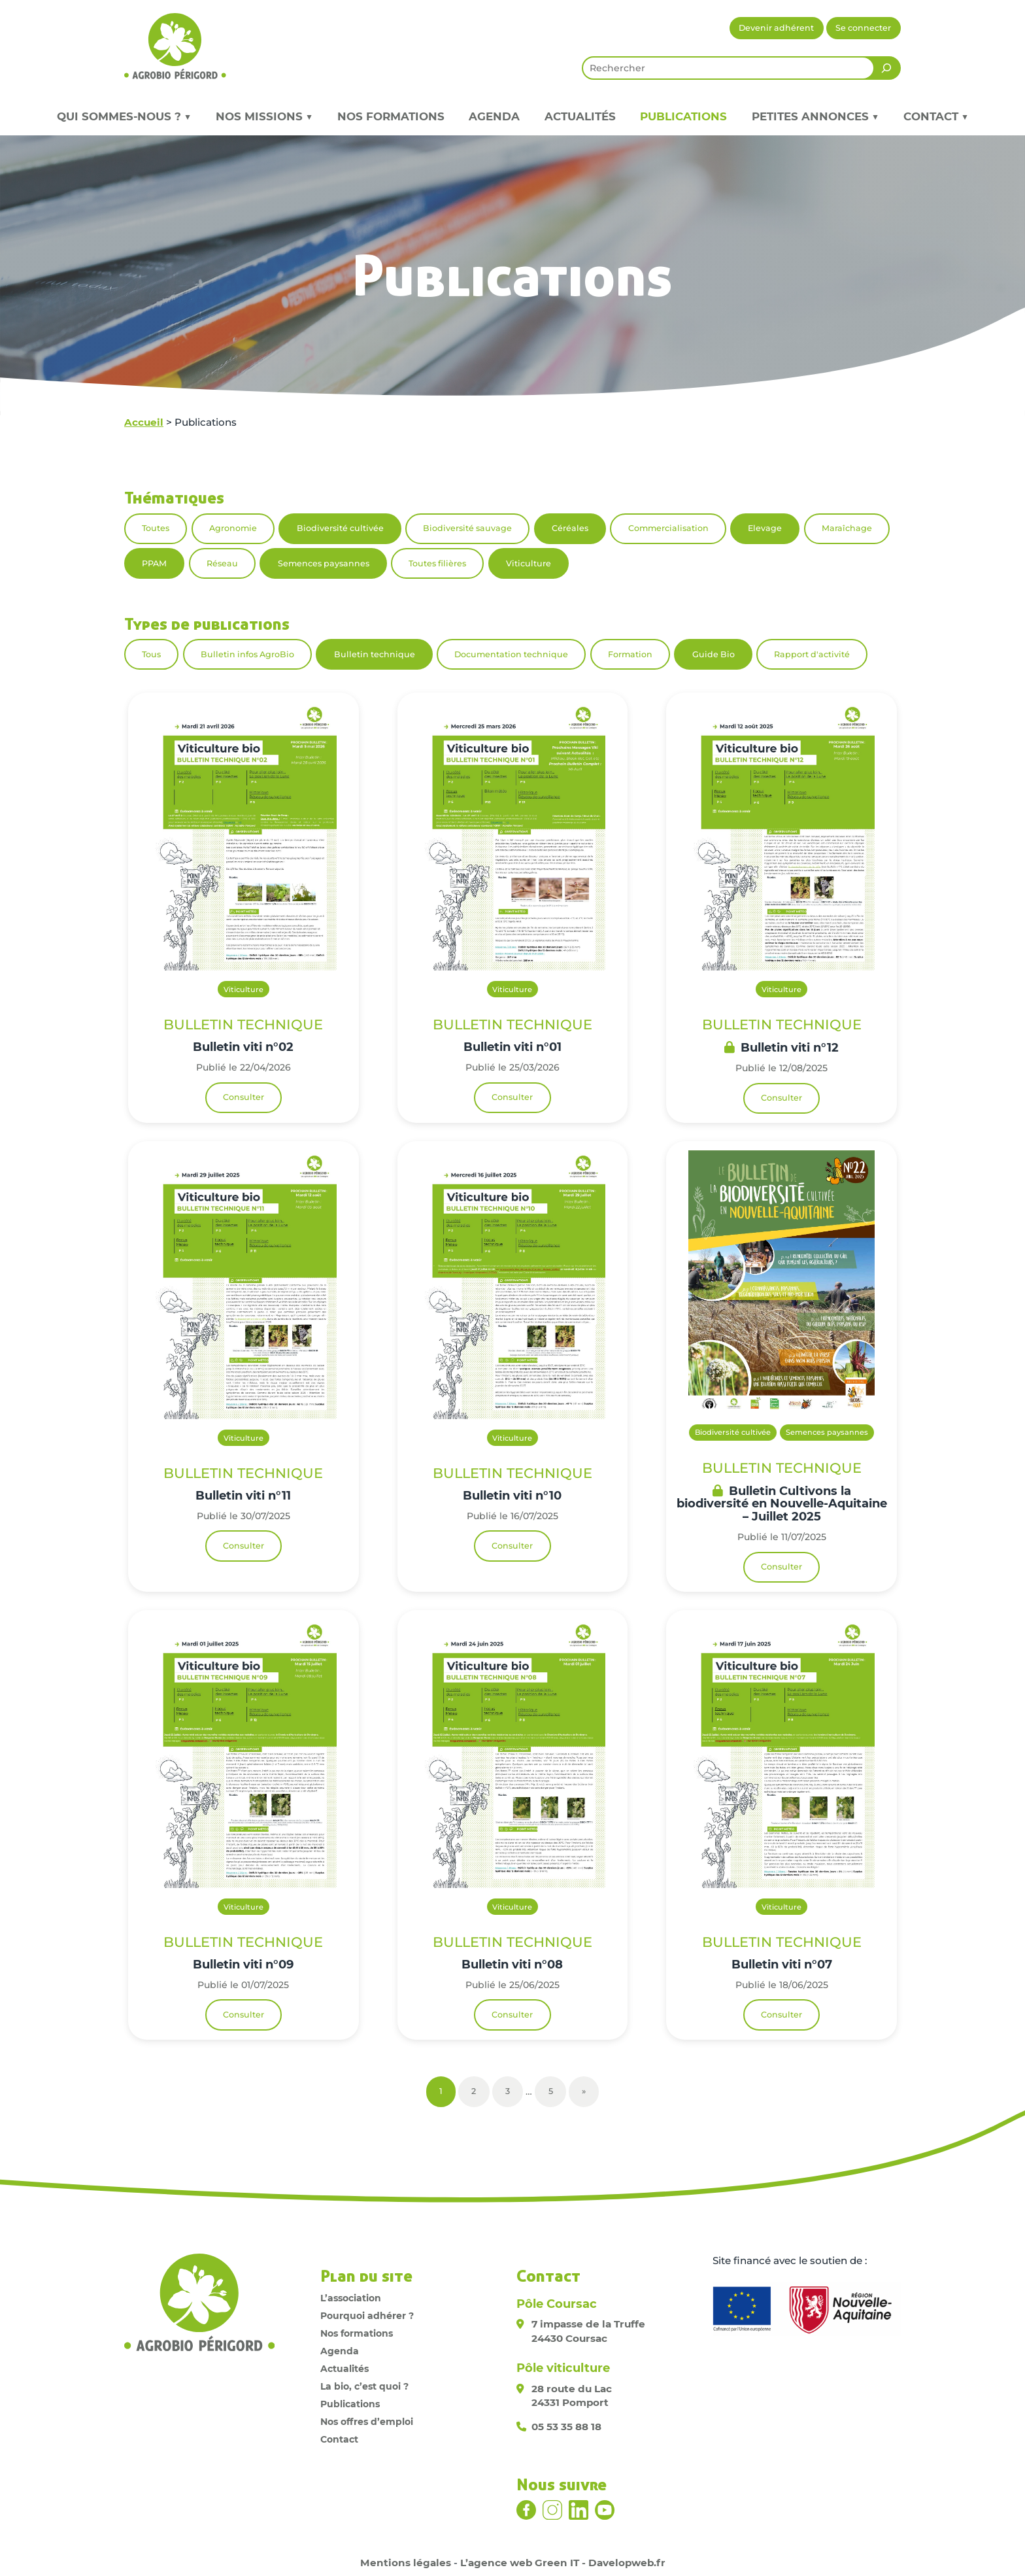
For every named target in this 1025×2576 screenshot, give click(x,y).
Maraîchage (847, 528)
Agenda (494, 116)
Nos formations (391, 116)
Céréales (570, 528)
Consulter (243, 1097)
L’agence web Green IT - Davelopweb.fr (562, 2562)
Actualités (580, 116)
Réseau (222, 563)
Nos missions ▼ (264, 116)
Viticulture (528, 563)
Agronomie (233, 528)
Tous (151, 654)
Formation (630, 654)
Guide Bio (713, 654)
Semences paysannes (323, 563)
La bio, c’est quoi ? (364, 2386)
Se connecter (863, 28)
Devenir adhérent (776, 28)
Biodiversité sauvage (467, 528)
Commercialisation (668, 528)
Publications (683, 116)
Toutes (155, 528)
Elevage (765, 528)
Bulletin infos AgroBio (247, 654)
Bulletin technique (374, 654)
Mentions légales (405, 2562)
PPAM (154, 563)
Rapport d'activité (812, 654)
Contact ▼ (935, 116)
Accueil (143, 422)
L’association (350, 2298)
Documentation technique (511, 654)
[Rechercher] (886, 68)
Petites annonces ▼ (815, 116)
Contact (339, 2439)
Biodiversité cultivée (340, 528)
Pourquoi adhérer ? (367, 2316)
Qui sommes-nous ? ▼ (124, 116)
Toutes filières (437, 563)
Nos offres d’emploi (366, 2422)
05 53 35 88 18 (566, 2426)
